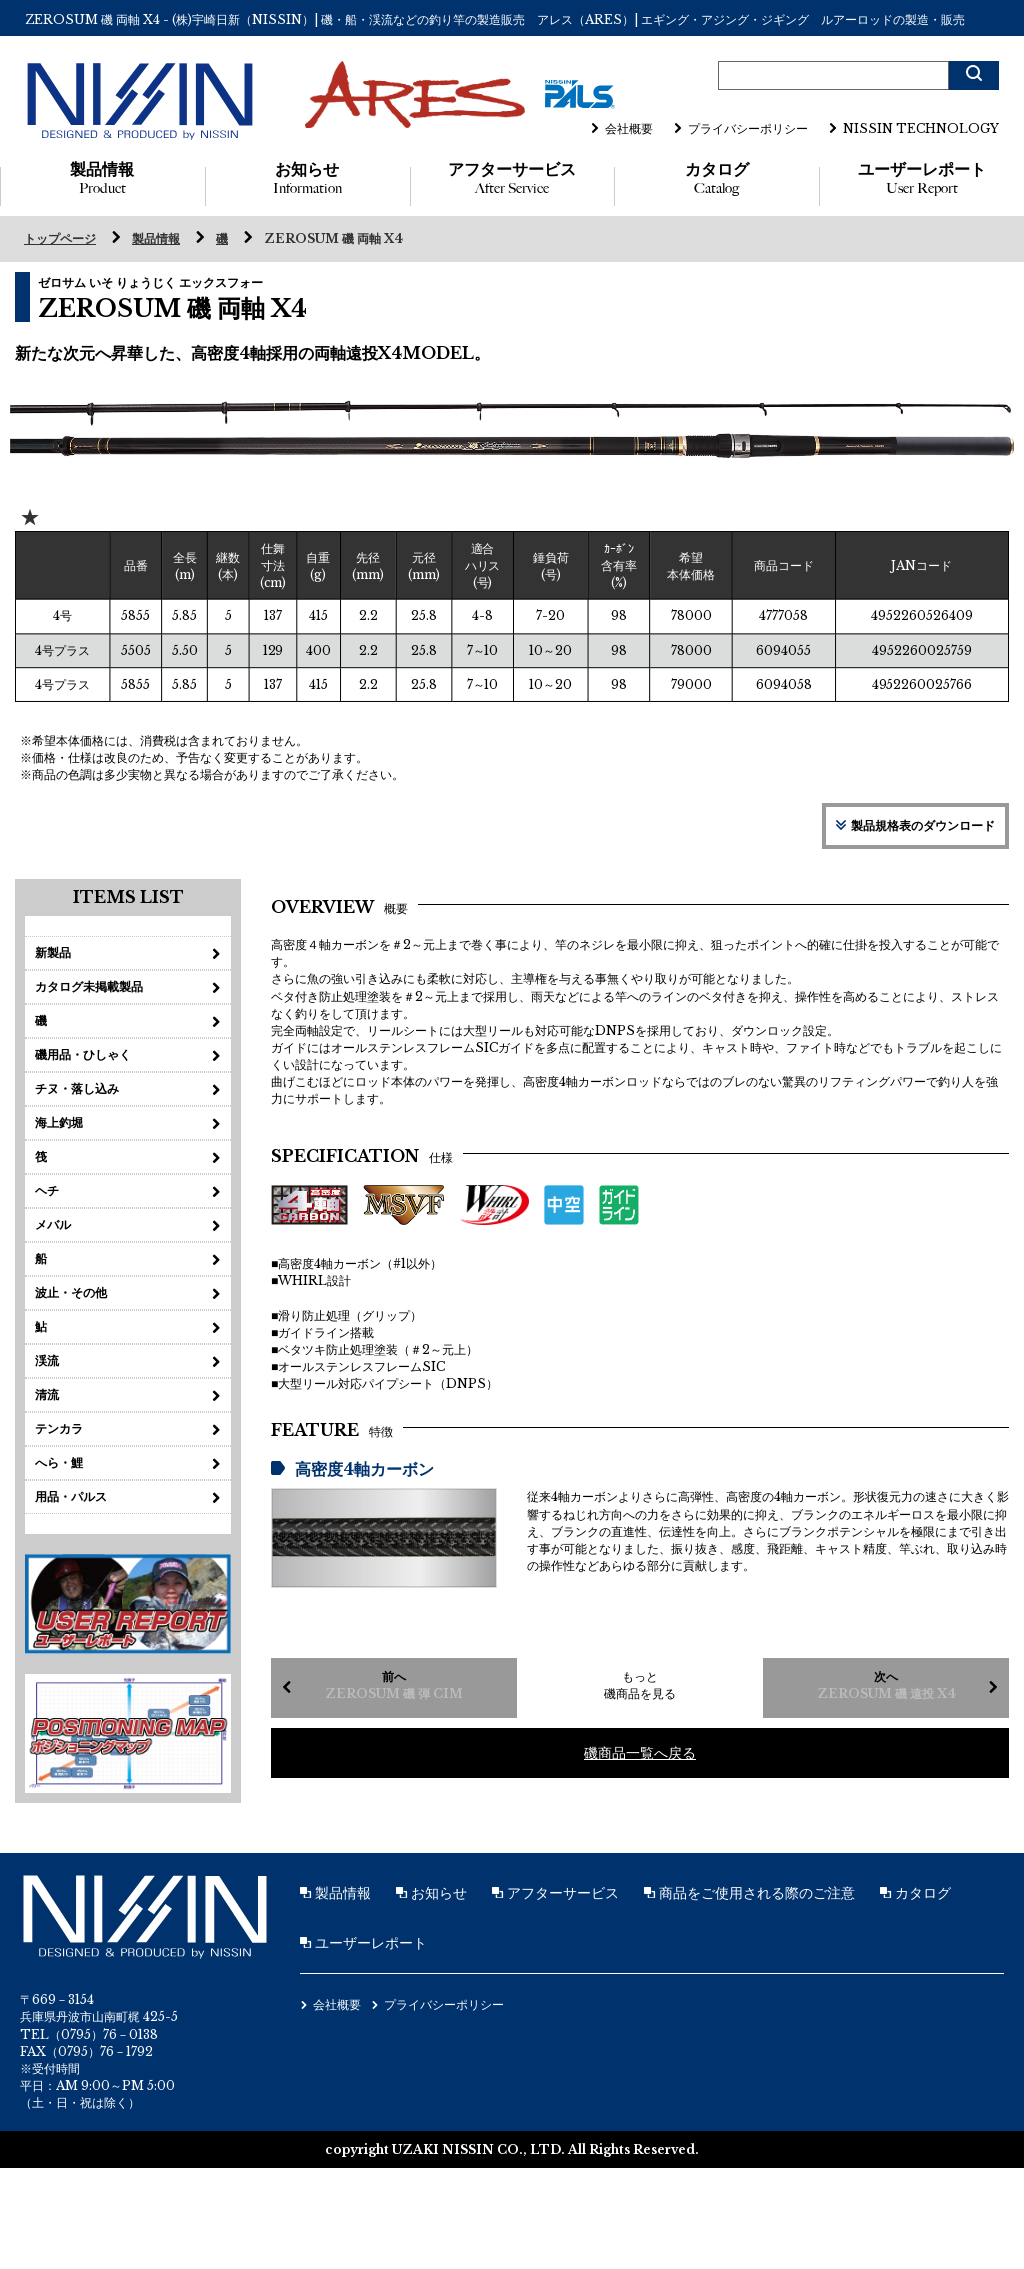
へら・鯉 (59, 1462)
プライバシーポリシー (740, 128)
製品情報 (102, 178)
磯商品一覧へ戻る (640, 1753)
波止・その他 (71, 1292)
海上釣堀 (59, 1122)
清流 (47, 1394)
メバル (53, 1224)
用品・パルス (71, 1496)
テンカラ (59, 1428)
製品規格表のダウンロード (915, 825)
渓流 (47, 1360)
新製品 (53, 952)
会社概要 (621, 128)
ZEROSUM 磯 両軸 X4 (333, 238)
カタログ (717, 178)
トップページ (60, 238)
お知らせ (307, 178)
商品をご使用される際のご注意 (749, 1893)
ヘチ (47, 1190)
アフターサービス (512, 178)
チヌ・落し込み (77, 1088)
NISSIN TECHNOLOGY (913, 128)
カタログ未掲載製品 (89, 986)
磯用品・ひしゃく (83, 1054)
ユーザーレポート (922, 178)
